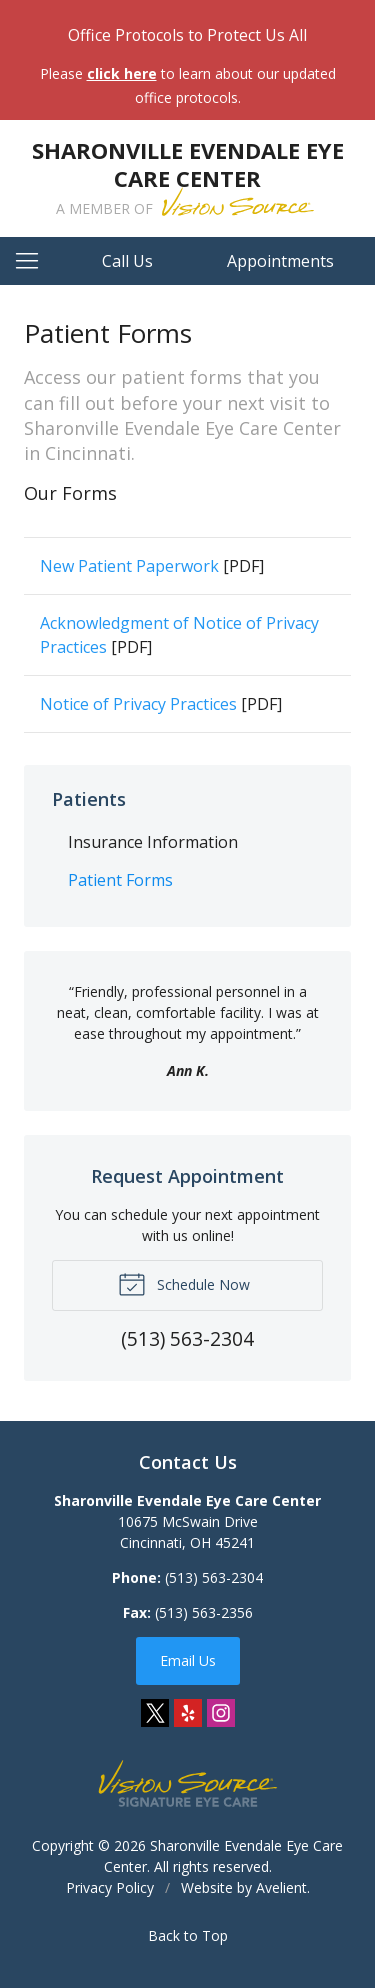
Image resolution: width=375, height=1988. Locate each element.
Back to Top (188, 1935)
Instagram (221, 1713)
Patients (89, 799)
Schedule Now (184, 1283)
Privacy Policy (110, 1887)
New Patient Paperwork (129, 566)
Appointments (280, 261)
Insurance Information (153, 842)
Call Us (127, 261)
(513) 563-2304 (214, 1577)
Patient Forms (120, 880)
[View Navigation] (34, 261)
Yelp (188, 1713)
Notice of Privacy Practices (138, 704)
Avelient (281, 1887)
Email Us (188, 1660)
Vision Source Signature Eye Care (188, 1783)
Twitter (155, 1713)
